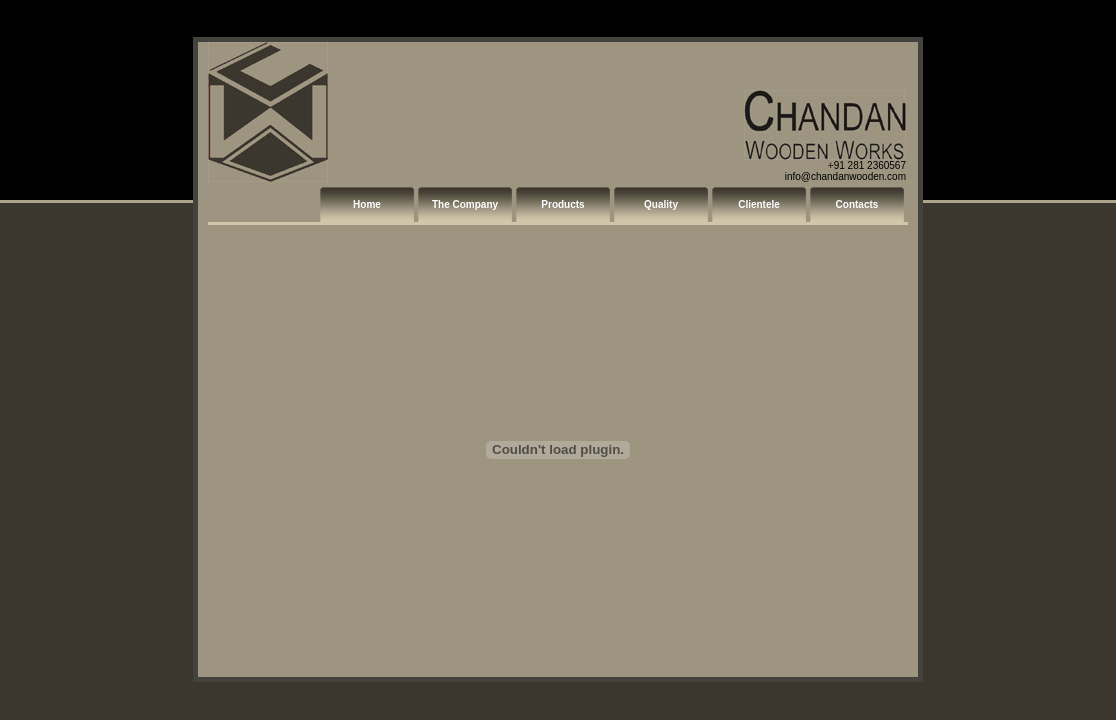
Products (562, 204)
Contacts (857, 204)
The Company (465, 204)
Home (367, 204)
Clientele (759, 204)
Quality (661, 204)
